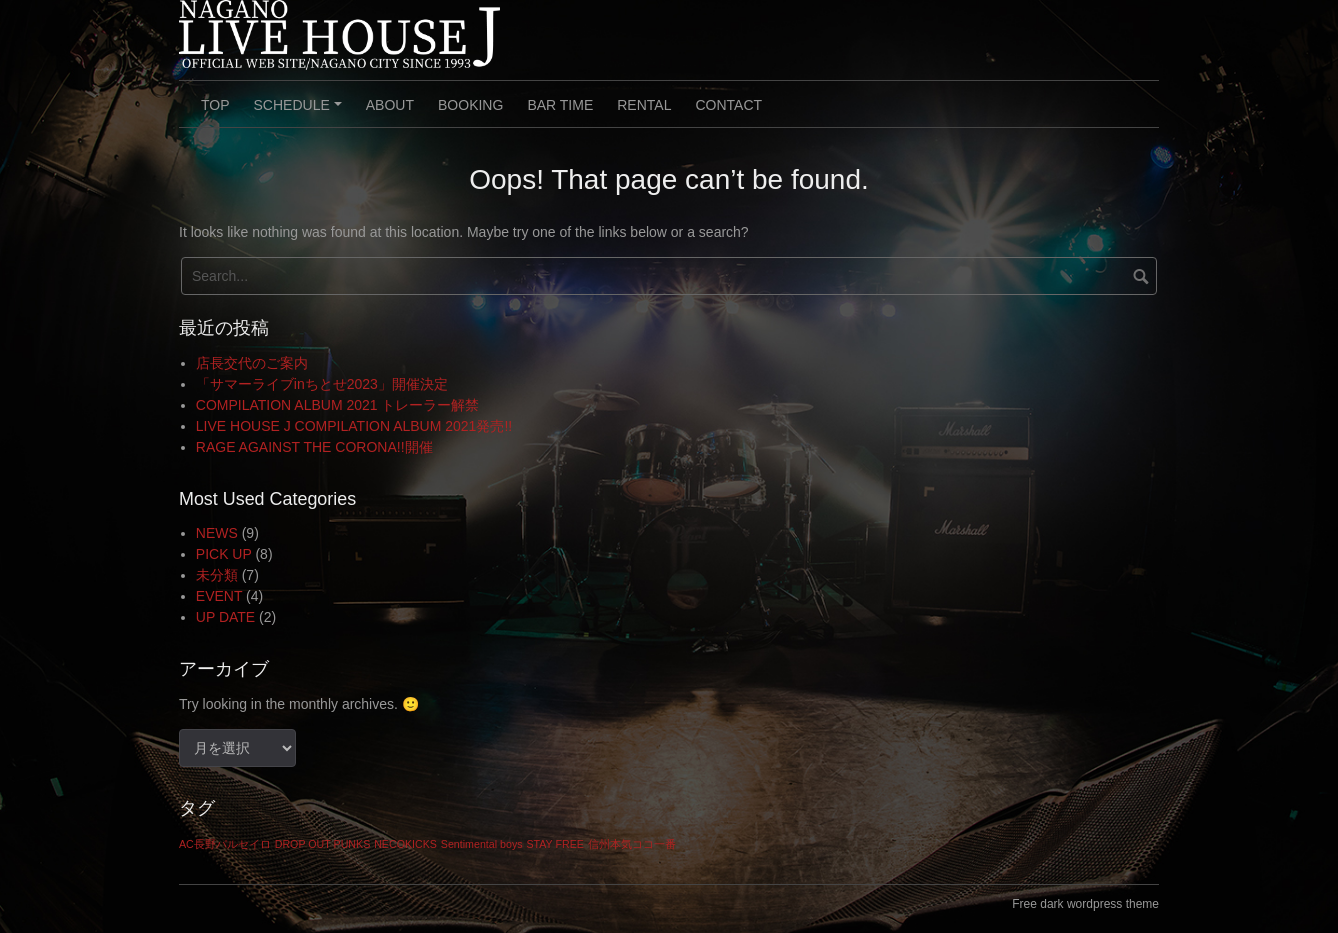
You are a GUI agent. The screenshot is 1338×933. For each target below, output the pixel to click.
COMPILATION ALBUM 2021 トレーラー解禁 (338, 405)
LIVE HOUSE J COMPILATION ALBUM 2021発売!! (354, 426)
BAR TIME (560, 105)
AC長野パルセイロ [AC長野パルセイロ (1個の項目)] (225, 844)
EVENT (219, 596)
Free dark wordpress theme (1085, 904)
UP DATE (225, 617)
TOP (215, 105)
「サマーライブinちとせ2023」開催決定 (322, 384)
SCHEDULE (301, 112)
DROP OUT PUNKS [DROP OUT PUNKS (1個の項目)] (323, 844)
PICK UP (224, 554)
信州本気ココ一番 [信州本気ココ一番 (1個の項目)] (632, 844)
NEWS (217, 533)
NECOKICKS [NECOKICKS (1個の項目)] (405, 844)
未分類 (217, 575)
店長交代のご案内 (252, 363)
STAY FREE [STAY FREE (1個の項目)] (554, 844)
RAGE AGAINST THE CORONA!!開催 (314, 447)
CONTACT (728, 105)
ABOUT (390, 105)
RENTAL (644, 105)
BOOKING (470, 105)
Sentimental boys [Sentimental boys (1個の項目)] (482, 844)
